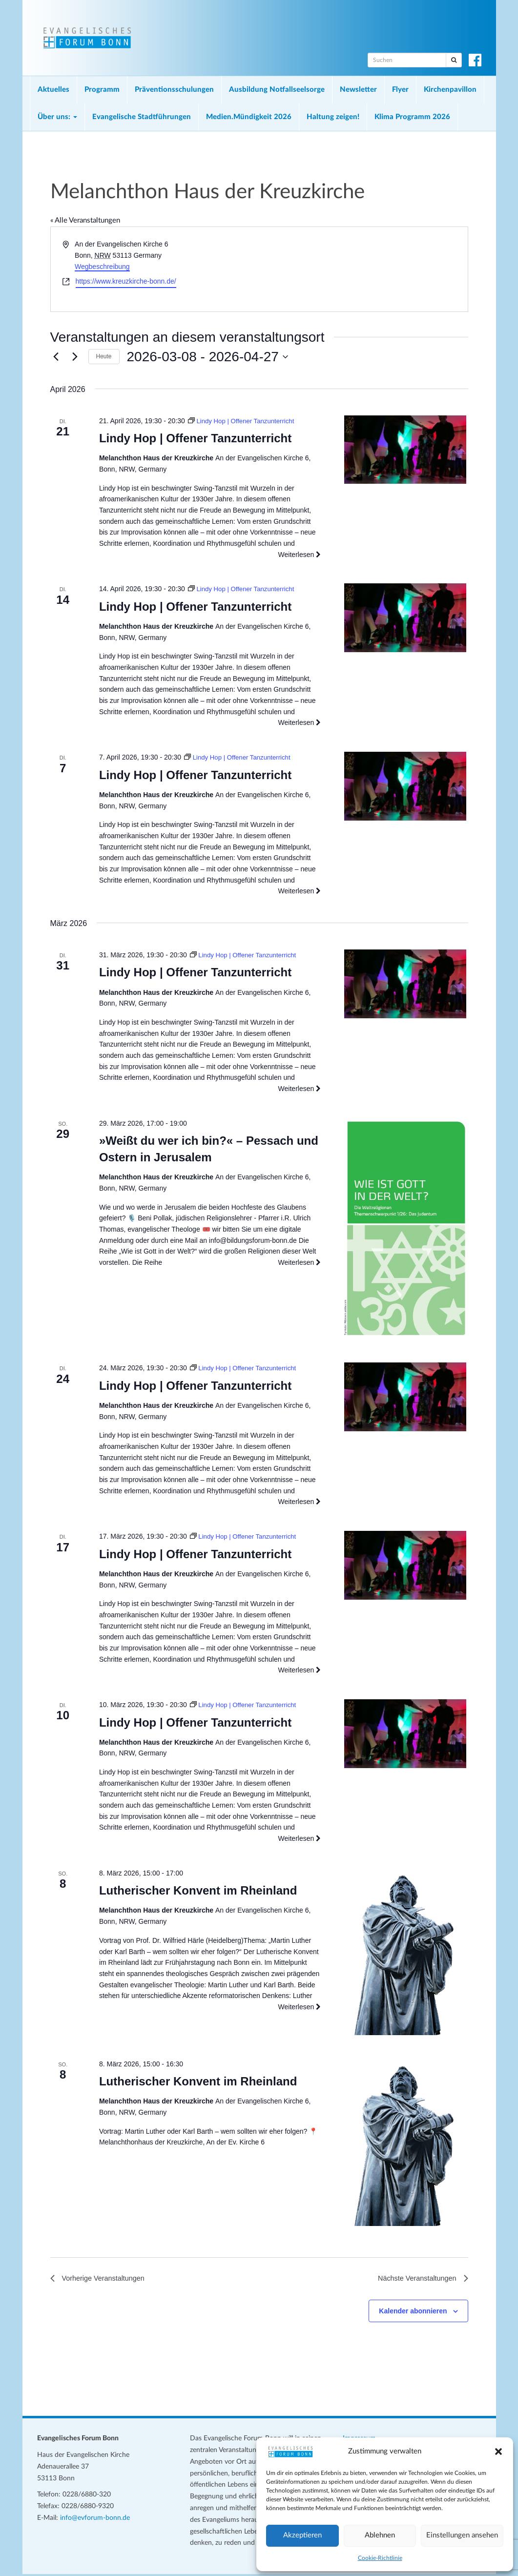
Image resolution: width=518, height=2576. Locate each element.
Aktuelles (53, 89)
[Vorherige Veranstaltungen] (56, 357)
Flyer (400, 89)
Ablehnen (380, 2535)
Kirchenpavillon (450, 89)
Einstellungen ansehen (462, 2535)
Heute (104, 356)
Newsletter (358, 89)
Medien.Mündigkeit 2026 (248, 117)
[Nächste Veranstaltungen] (75, 357)
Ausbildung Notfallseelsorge (277, 89)
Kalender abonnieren (413, 2313)
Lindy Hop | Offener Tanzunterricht (195, 438)
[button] (498, 2451)
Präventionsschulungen (174, 89)
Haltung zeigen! (333, 117)
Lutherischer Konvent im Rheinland (198, 1890)
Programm (102, 89)
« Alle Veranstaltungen (85, 220)
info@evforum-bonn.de (95, 2519)
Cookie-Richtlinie (380, 2558)
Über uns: (57, 117)
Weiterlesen (299, 554)
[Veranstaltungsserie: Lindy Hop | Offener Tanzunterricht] (244, 421)
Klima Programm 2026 (412, 117)
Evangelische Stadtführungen (141, 117)
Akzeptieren (302, 2535)
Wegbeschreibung (102, 266)
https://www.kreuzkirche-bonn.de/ (126, 281)
